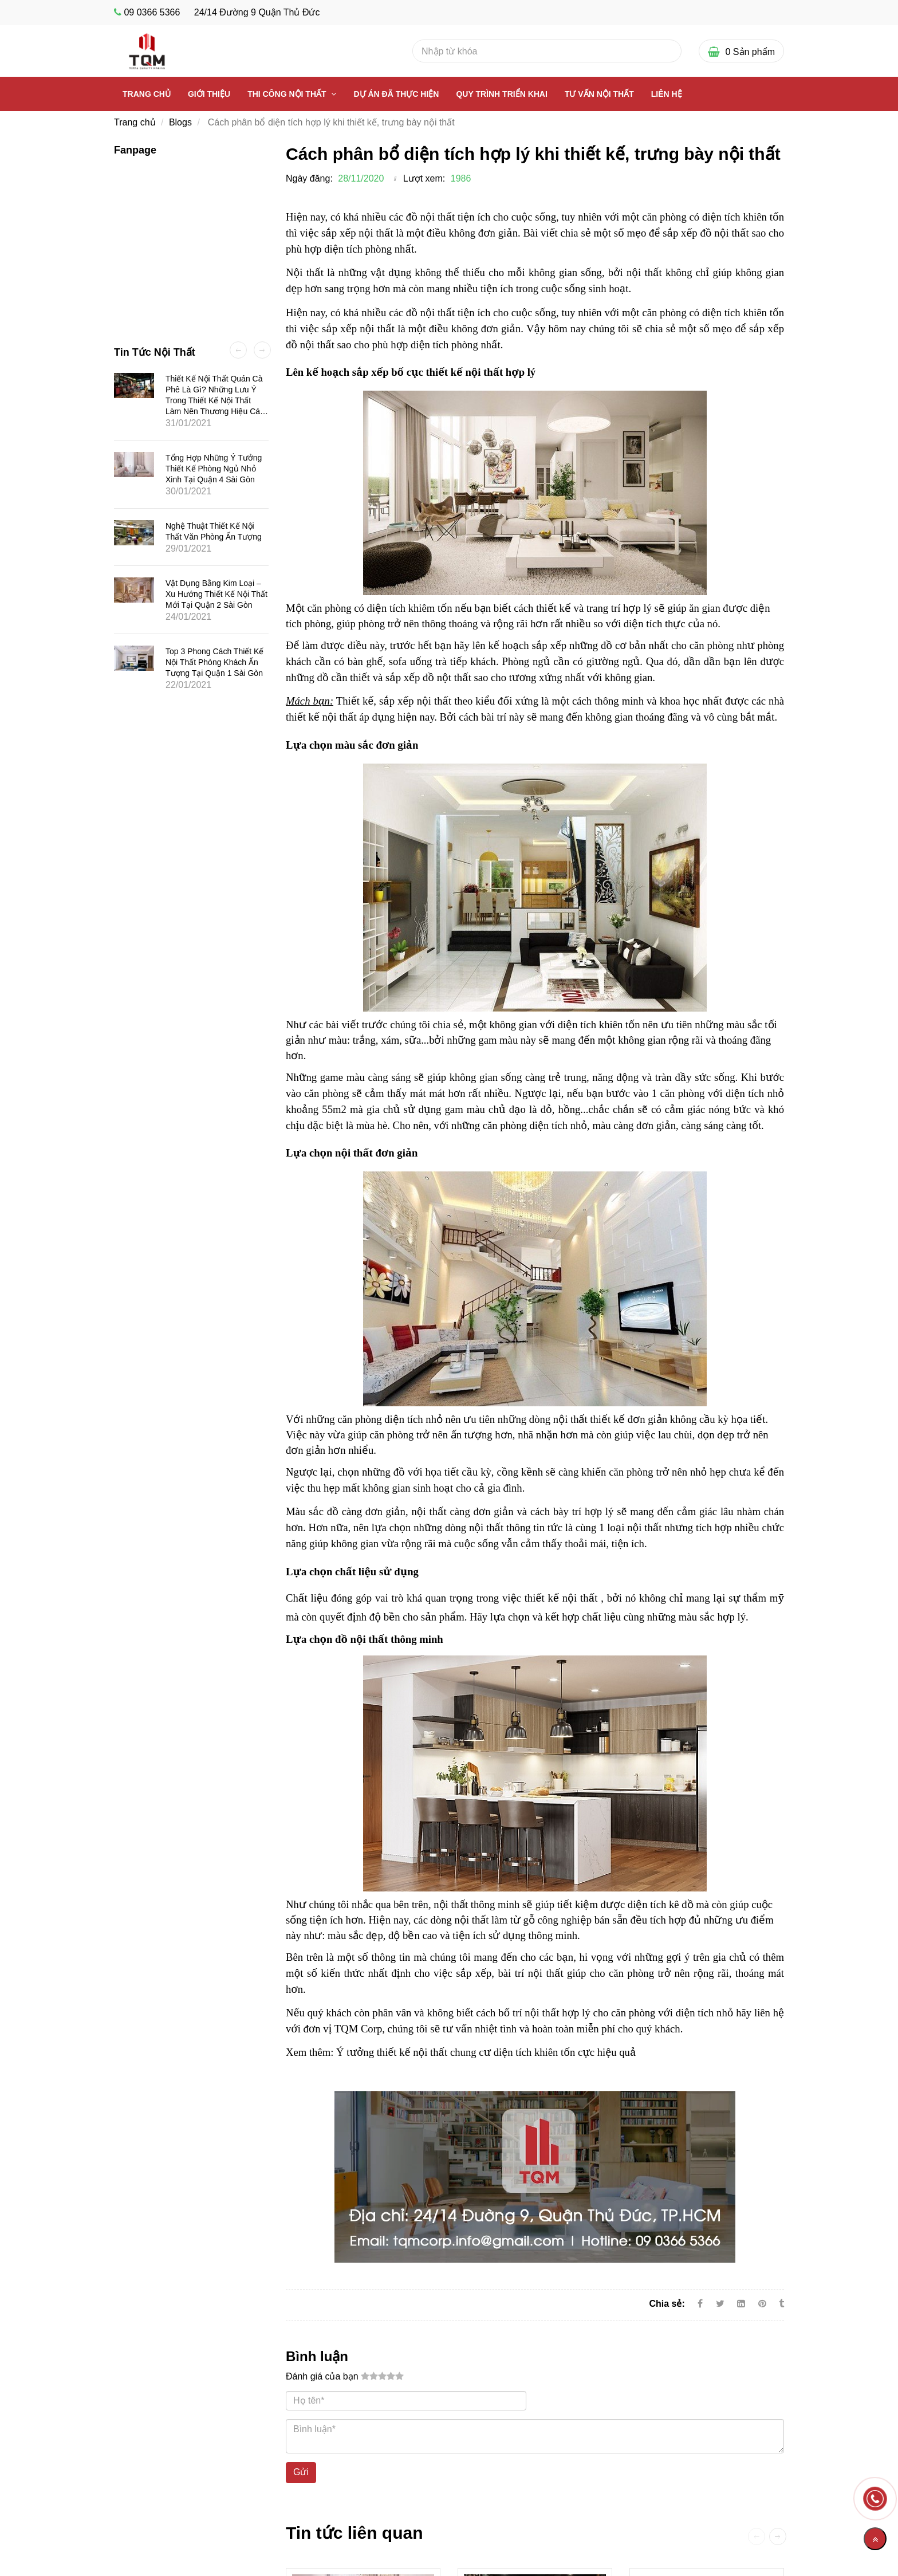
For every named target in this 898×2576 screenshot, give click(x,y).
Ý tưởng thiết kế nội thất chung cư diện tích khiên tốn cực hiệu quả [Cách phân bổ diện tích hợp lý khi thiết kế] (486, 2052)
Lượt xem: (424, 178)
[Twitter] (720, 2303)
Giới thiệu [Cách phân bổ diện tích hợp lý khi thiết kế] (209, 94)
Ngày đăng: (309, 178)
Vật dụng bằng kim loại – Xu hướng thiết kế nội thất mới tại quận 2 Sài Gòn (216, 594)
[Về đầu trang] (875, 2538)
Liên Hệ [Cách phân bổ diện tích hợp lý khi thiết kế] (666, 94)
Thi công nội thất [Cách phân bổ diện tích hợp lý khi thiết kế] (287, 94)
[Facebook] (700, 2303)
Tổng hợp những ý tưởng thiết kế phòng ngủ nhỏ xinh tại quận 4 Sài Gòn (214, 468)
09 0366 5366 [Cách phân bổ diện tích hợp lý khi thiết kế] (152, 12)
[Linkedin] (741, 2303)
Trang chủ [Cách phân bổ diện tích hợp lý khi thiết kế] (147, 94)
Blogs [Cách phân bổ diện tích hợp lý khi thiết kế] (180, 122)
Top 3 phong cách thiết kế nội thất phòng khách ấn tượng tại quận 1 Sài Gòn (214, 662)
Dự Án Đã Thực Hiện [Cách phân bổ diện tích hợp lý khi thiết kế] (396, 94)
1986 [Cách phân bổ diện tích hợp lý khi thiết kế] (461, 178)
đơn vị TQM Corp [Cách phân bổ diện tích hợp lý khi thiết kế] (343, 2029)
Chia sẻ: (666, 2303)
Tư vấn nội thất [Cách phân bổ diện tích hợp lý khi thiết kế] (599, 94)
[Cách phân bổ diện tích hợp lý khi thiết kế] (763, 2303)
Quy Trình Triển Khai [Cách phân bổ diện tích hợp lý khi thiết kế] (501, 94)
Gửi (301, 2472)
